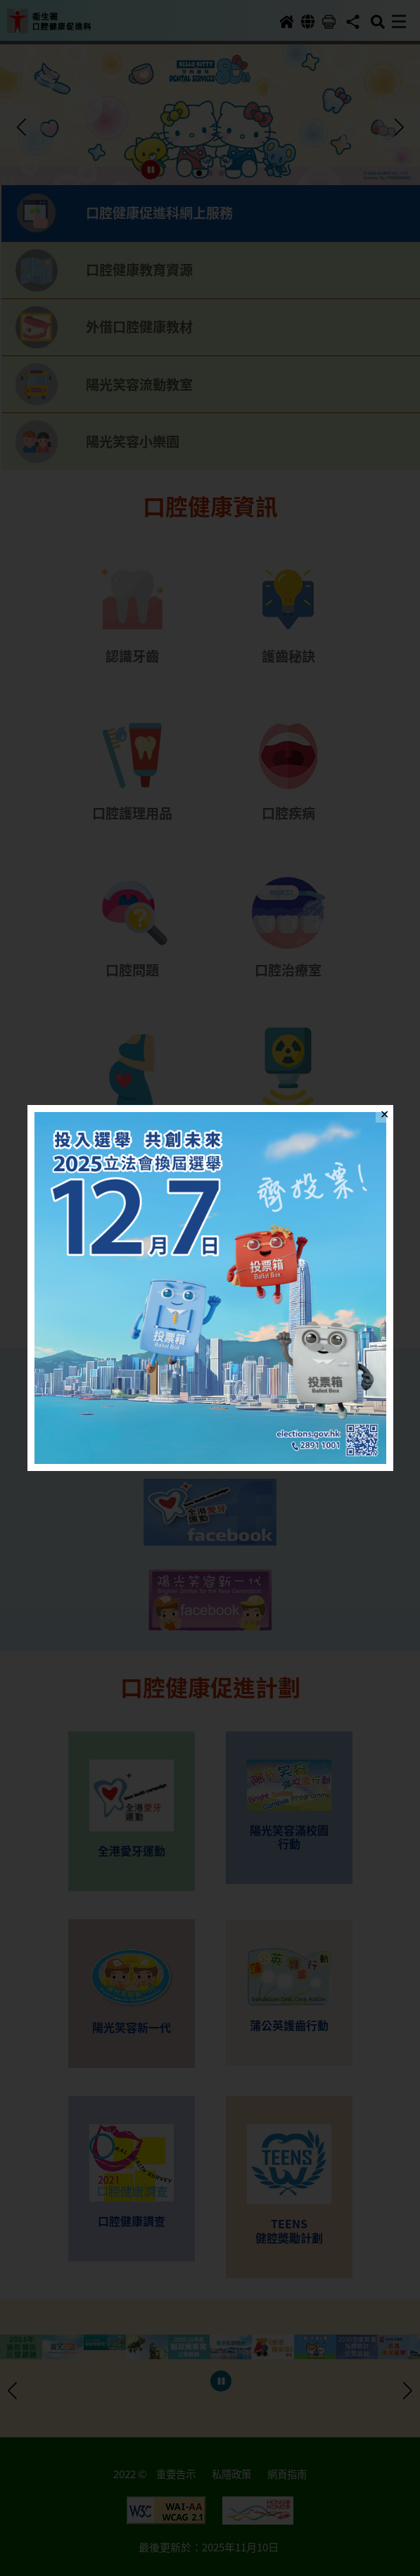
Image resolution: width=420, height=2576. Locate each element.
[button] (210, 1288)
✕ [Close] (384, 1113)
